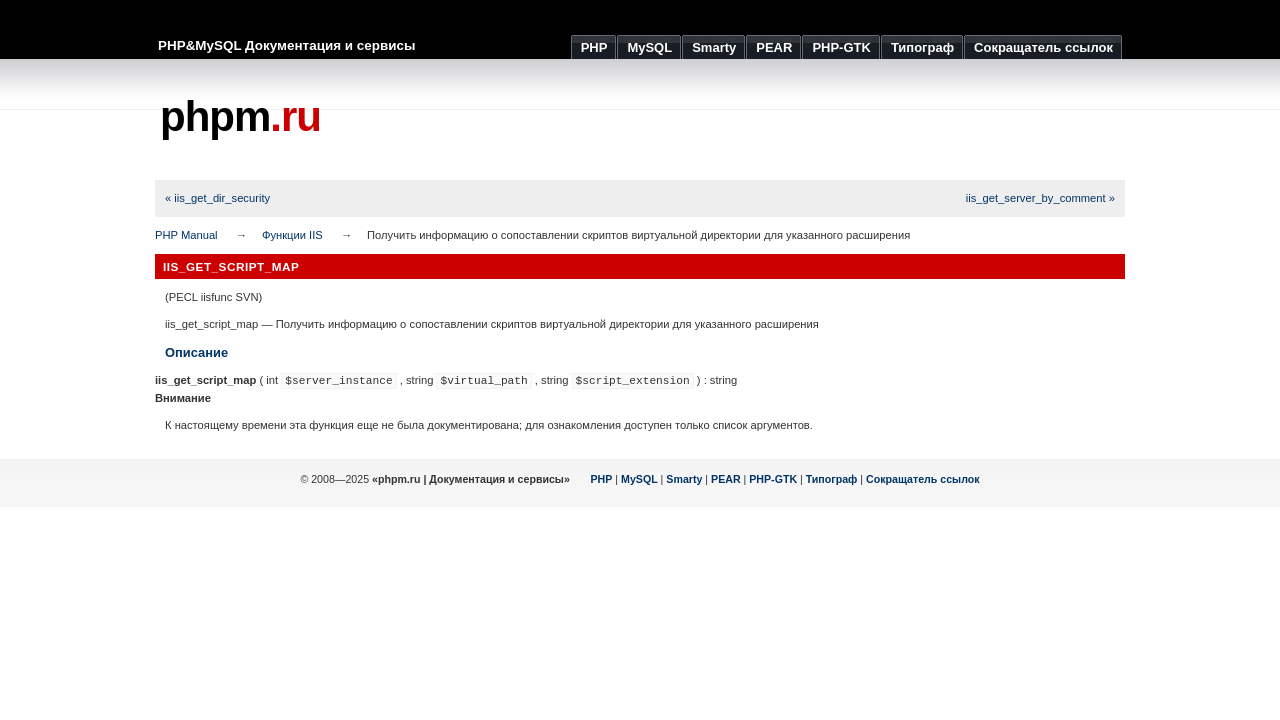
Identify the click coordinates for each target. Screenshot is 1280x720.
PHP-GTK (773, 479)
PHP (602, 479)
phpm (240, 116)
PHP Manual (186, 235)
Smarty (684, 479)
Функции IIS (292, 235)
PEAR (726, 479)
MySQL (639, 479)
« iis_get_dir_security (217, 198)
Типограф (832, 479)
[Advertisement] (761, 120)
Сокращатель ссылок (923, 479)
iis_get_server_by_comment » (1040, 198)
